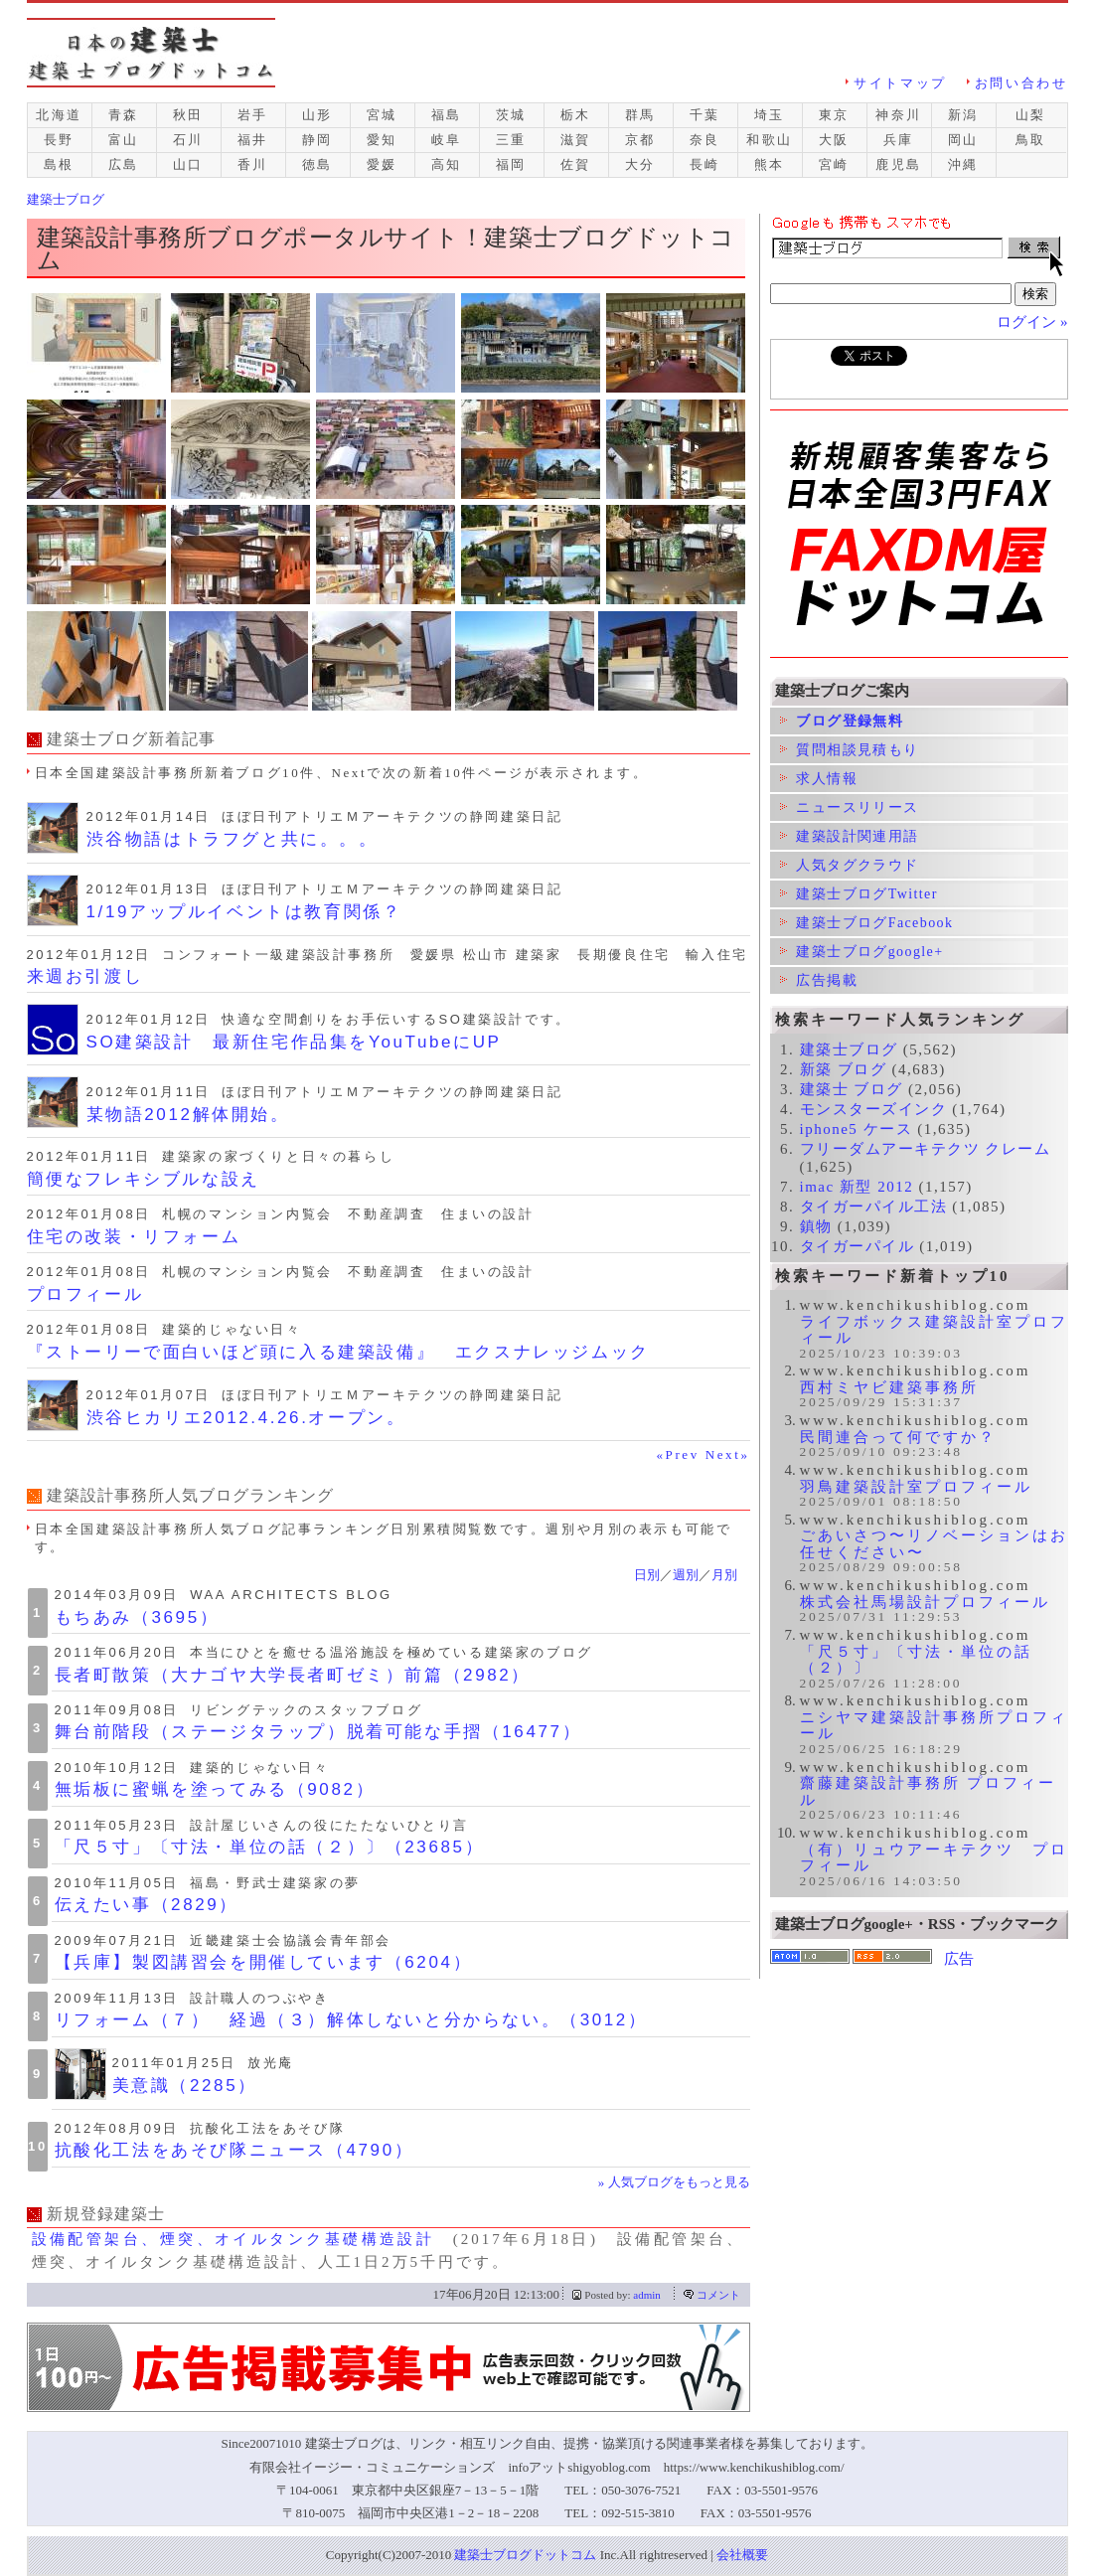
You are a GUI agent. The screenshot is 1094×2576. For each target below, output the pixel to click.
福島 (446, 114)
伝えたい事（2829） (146, 1904)
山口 (188, 164)
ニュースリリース (849, 807)
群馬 (640, 114)
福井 (252, 139)
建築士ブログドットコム (525, 2554)
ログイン (1026, 322)
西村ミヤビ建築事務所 (889, 1387)
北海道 (59, 114)
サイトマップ (900, 83)
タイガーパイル (857, 1246)
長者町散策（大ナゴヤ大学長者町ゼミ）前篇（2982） (293, 1675)
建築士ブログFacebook (867, 922)
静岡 (317, 139)
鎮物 (816, 1226)
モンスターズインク (874, 1109)
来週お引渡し (85, 976)
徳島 (317, 164)
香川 (252, 164)
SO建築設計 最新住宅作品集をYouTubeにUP (294, 1042)
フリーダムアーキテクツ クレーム (925, 1149)
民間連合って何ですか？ (898, 1437)
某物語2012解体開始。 (188, 1114)
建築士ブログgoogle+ (862, 951)
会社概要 (742, 2554)
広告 (959, 1959)
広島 (123, 164)
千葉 (705, 114)
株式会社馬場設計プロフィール (925, 1602)
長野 (59, 139)
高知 (446, 164)
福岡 (511, 164)
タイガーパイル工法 (874, 1206)
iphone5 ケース (856, 1129)
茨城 (511, 114)
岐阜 (446, 139)
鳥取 (1031, 139)
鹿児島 (898, 164)
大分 (640, 164)
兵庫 (898, 139)
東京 (834, 114)
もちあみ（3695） (137, 1617)
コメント (718, 2295)
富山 (123, 139)
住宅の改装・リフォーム (134, 1236)
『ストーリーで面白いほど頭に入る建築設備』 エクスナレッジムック (338, 1352)
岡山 (963, 139)
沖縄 (963, 164)
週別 (686, 1574)
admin (647, 2295)
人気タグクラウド (849, 865)
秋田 (188, 114)
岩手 (252, 114)
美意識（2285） (184, 2085)
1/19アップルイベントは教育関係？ (244, 911)
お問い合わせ (1021, 83)
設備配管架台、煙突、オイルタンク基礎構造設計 (233, 2239)
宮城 (382, 114)
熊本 (769, 164)
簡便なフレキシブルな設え (143, 1179)
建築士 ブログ (851, 1089)
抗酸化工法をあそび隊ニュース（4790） (234, 2150)
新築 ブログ (843, 1069)
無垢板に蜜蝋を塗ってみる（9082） (215, 1789)
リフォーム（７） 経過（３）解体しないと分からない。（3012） (351, 2020)
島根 (59, 164)
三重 (511, 139)
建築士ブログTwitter (859, 893)
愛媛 (382, 164)
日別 (647, 1574)
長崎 (705, 164)
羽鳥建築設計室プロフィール (916, 1487)
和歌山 (769, 139)
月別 (724, 1574)
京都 (640, 139)
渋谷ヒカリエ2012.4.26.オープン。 (246, 1417)
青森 (123, 114)
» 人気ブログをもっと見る (674, 2181)
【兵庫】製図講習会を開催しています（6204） (264, 1962)
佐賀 (575, 164)
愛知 (382, 139)
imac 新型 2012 (857, 1187)
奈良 (705, 139)
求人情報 (819, 778)
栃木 (575, 114)
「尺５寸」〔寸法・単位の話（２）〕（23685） (270, 1847)
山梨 (1031, 114)
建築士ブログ (849, 1049)
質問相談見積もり (849, 749)
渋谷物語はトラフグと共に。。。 (232, 839)
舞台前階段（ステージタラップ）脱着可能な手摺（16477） (318, 1731)
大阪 (834, 139)
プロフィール (85, 1294)
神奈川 (898, 114)
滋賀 (575, 139)
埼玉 (769, 114)
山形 (317, 114)
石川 (188, 139)
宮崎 (834, 164)
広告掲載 (819, 980)
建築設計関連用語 (849, 836)
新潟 (963, 114)
